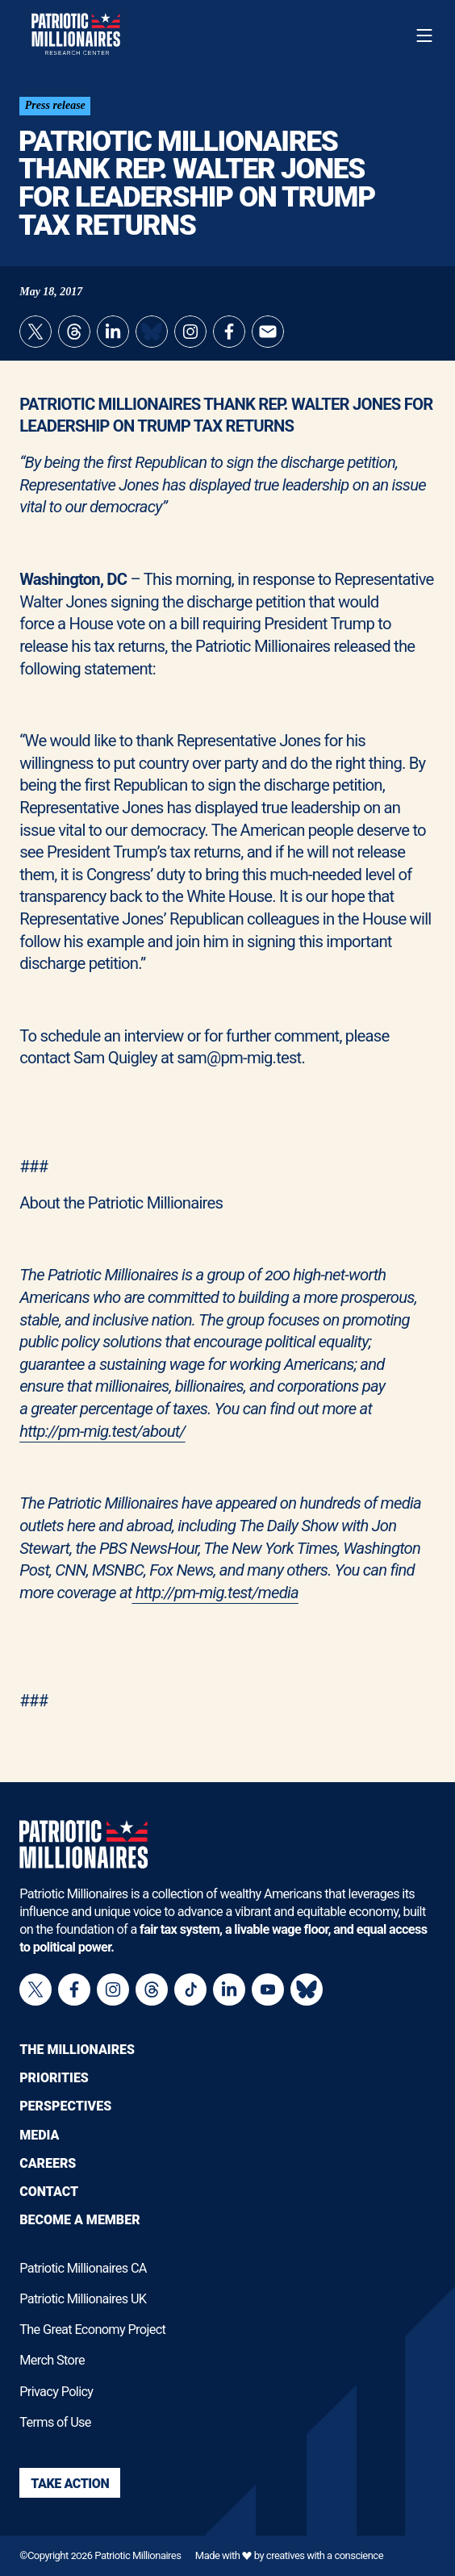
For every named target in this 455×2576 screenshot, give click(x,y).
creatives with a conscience (324, 2555)
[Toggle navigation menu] (424, 35)
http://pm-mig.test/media (214, 1592)
